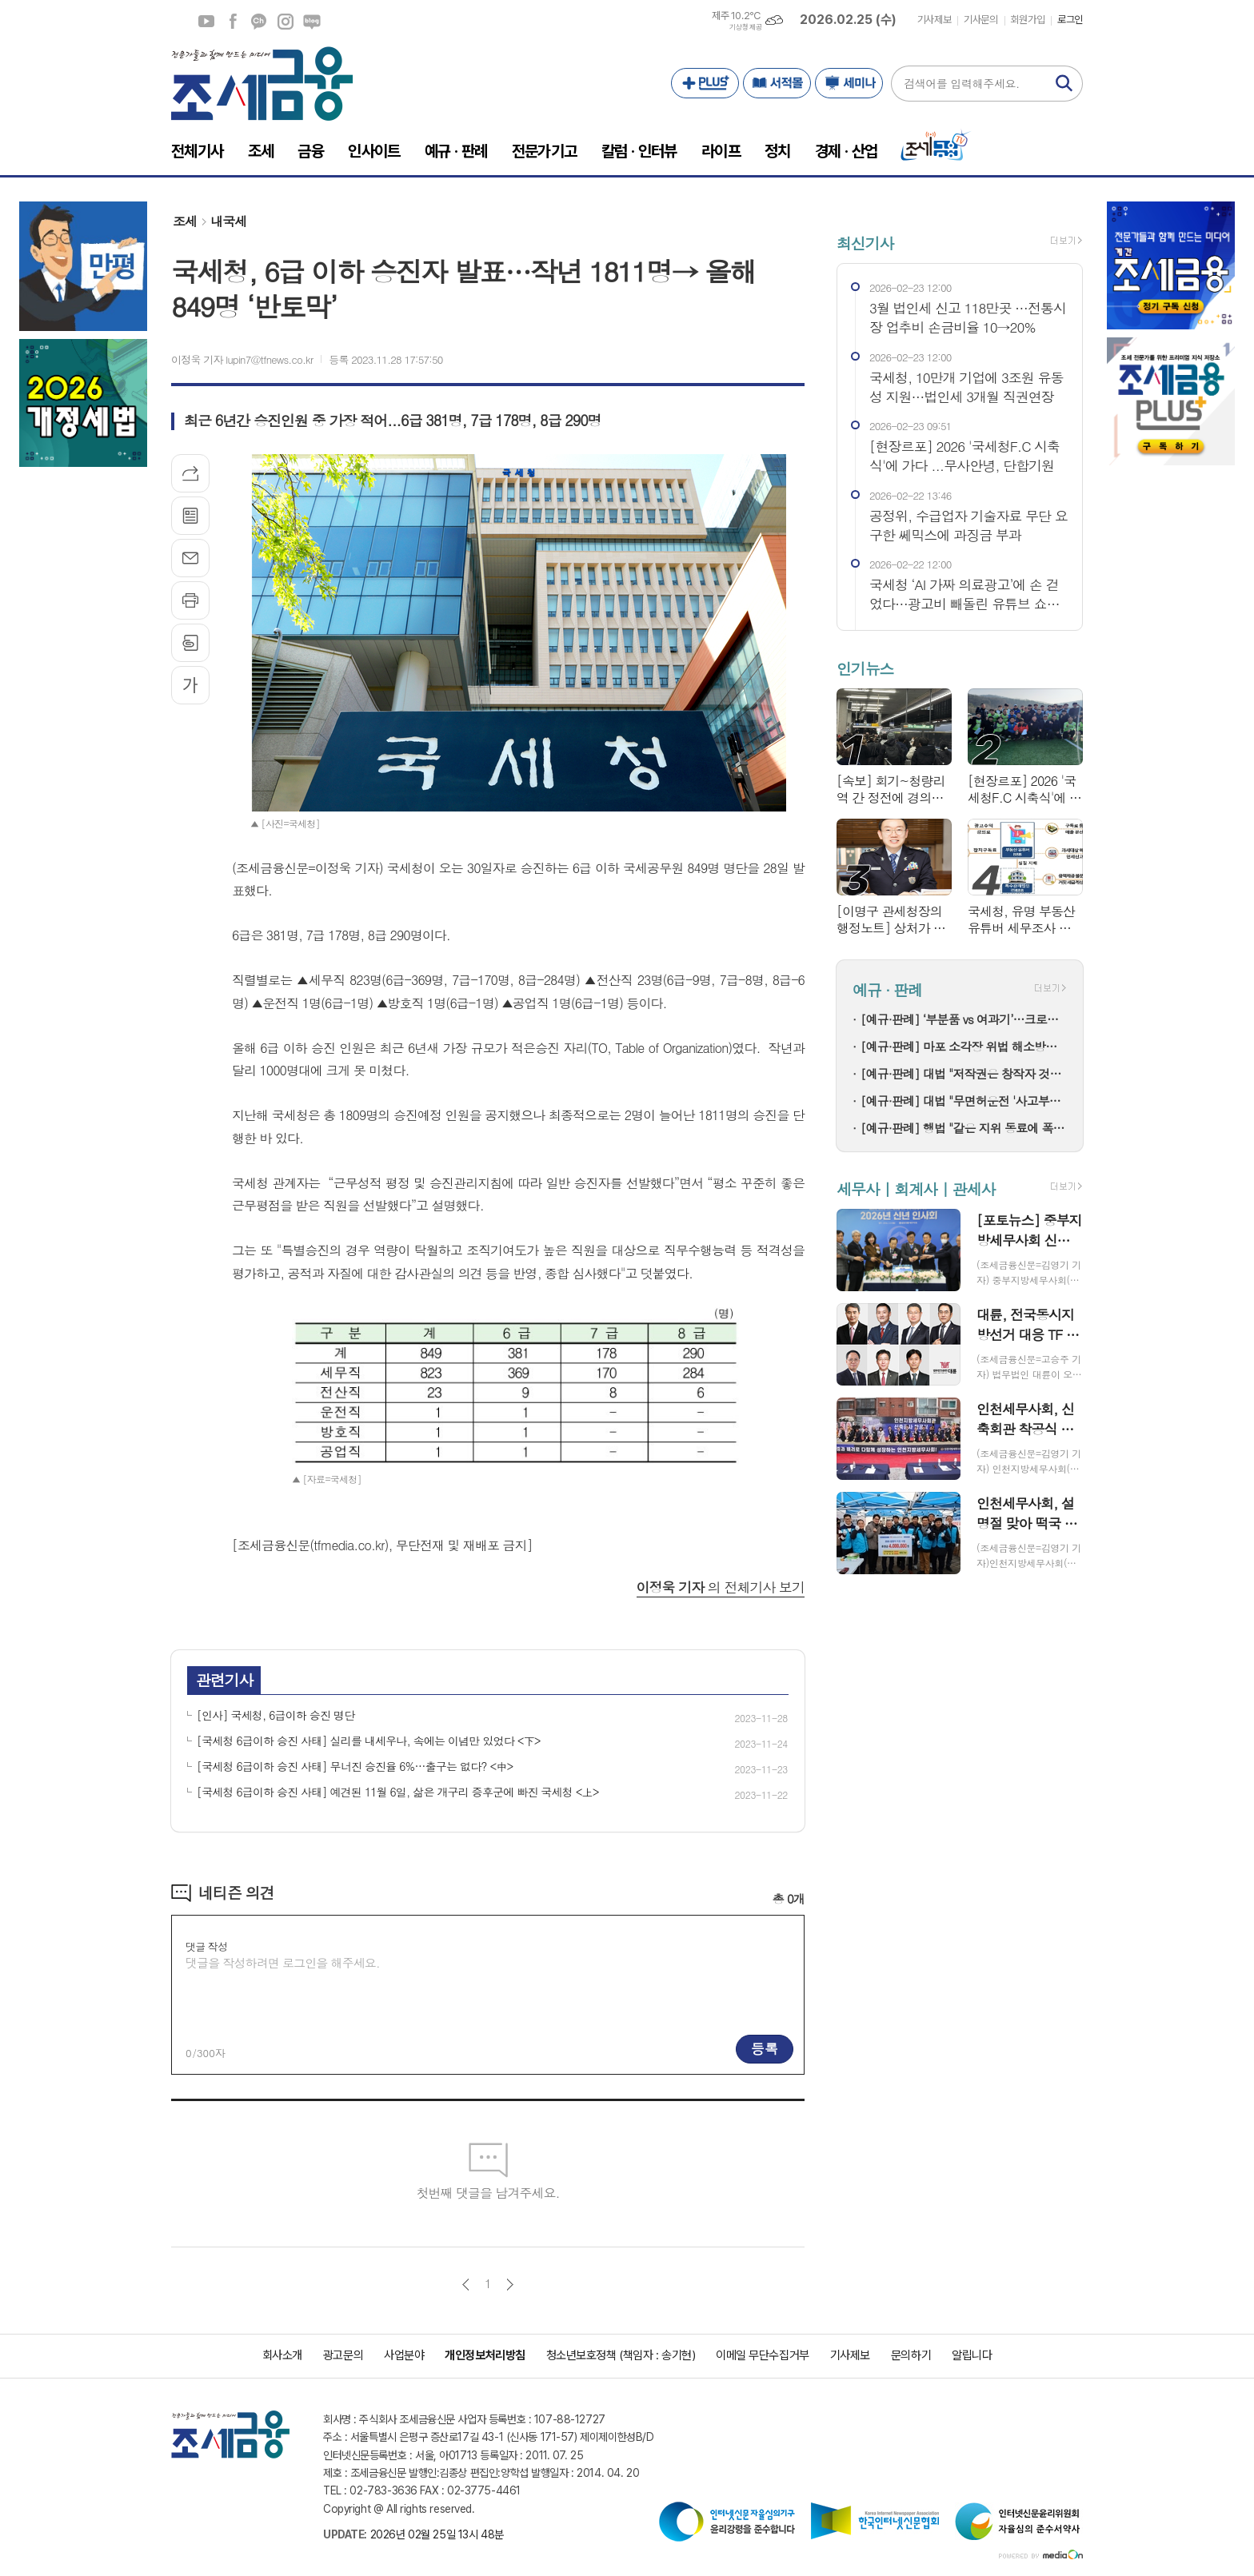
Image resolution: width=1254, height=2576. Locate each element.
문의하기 (911, 2355)
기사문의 (980, 20)
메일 (190, 558)
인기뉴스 (865, 668)
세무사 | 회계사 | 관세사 (916, 1188)
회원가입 (1027, 20)
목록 (190, 515)
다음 (510, 2284)
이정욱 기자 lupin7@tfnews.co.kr (242, 359)
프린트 (190, 600)
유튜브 (206, 22)
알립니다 (972, 2355)
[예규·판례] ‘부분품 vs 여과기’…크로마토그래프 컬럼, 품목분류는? (964, 1019)
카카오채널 (259, 22)
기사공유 (190, 473)
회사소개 (282, 2355)
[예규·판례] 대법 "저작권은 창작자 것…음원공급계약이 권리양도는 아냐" (964, 1073)
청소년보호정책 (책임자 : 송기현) (620, 2355)
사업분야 (404, 2355)
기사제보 (934, 20)
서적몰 (777, 83)
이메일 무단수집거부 (762, 2355)
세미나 (849, 83)
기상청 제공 (745, 27)
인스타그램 (286, 22)
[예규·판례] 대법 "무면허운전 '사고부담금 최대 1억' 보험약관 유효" (964, 1100)
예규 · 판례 (887, 990)
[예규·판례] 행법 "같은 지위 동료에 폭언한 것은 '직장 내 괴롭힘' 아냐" (964, 1127)
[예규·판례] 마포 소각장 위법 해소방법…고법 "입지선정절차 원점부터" (964, 1046)
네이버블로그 (312, 22)
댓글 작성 (206, 1946)
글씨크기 (190, 685)
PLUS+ (705, 83)
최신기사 (865, 242)
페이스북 (233, 22)
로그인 (1070, 20)
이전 (466, 2284)
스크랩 (190, 643)
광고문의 (343, 2355)
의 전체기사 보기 (721, 1587)
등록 (764, 2048)
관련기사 (224, 1679)
